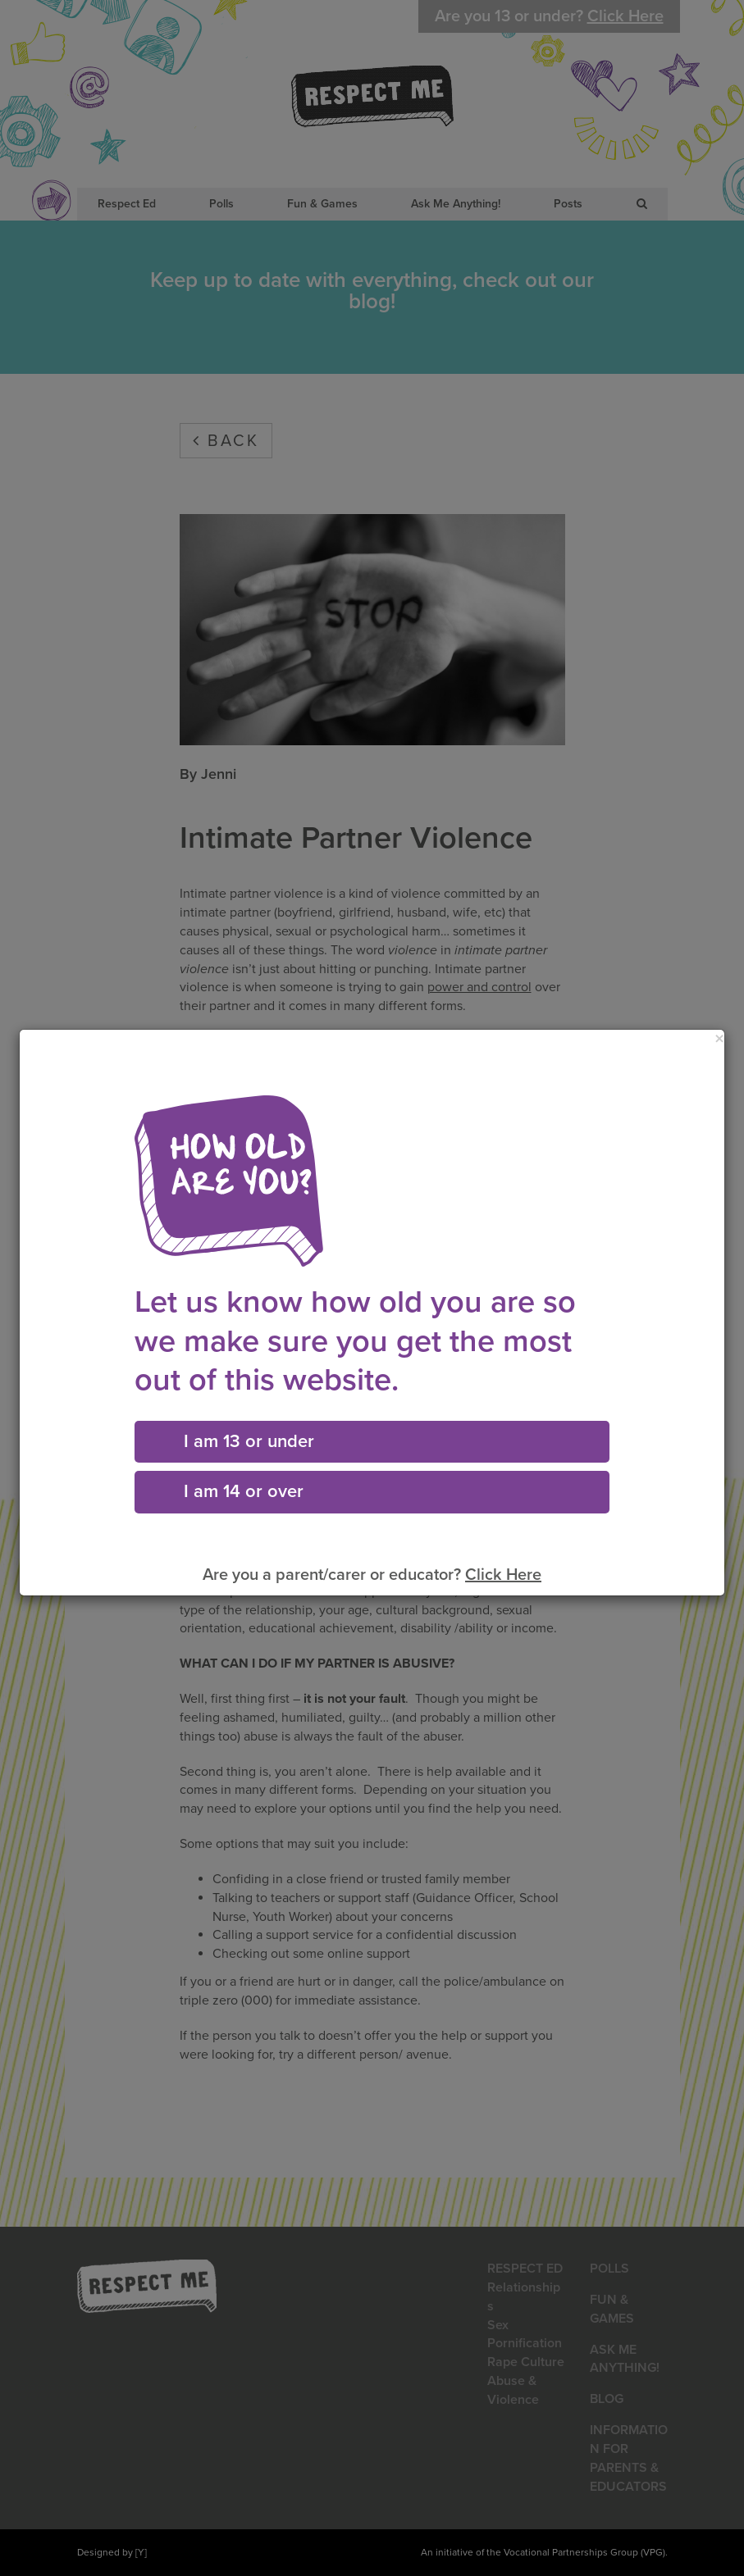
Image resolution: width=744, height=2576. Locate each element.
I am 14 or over (244, 1491)
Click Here (503, 1575)
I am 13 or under (249, 1441)
